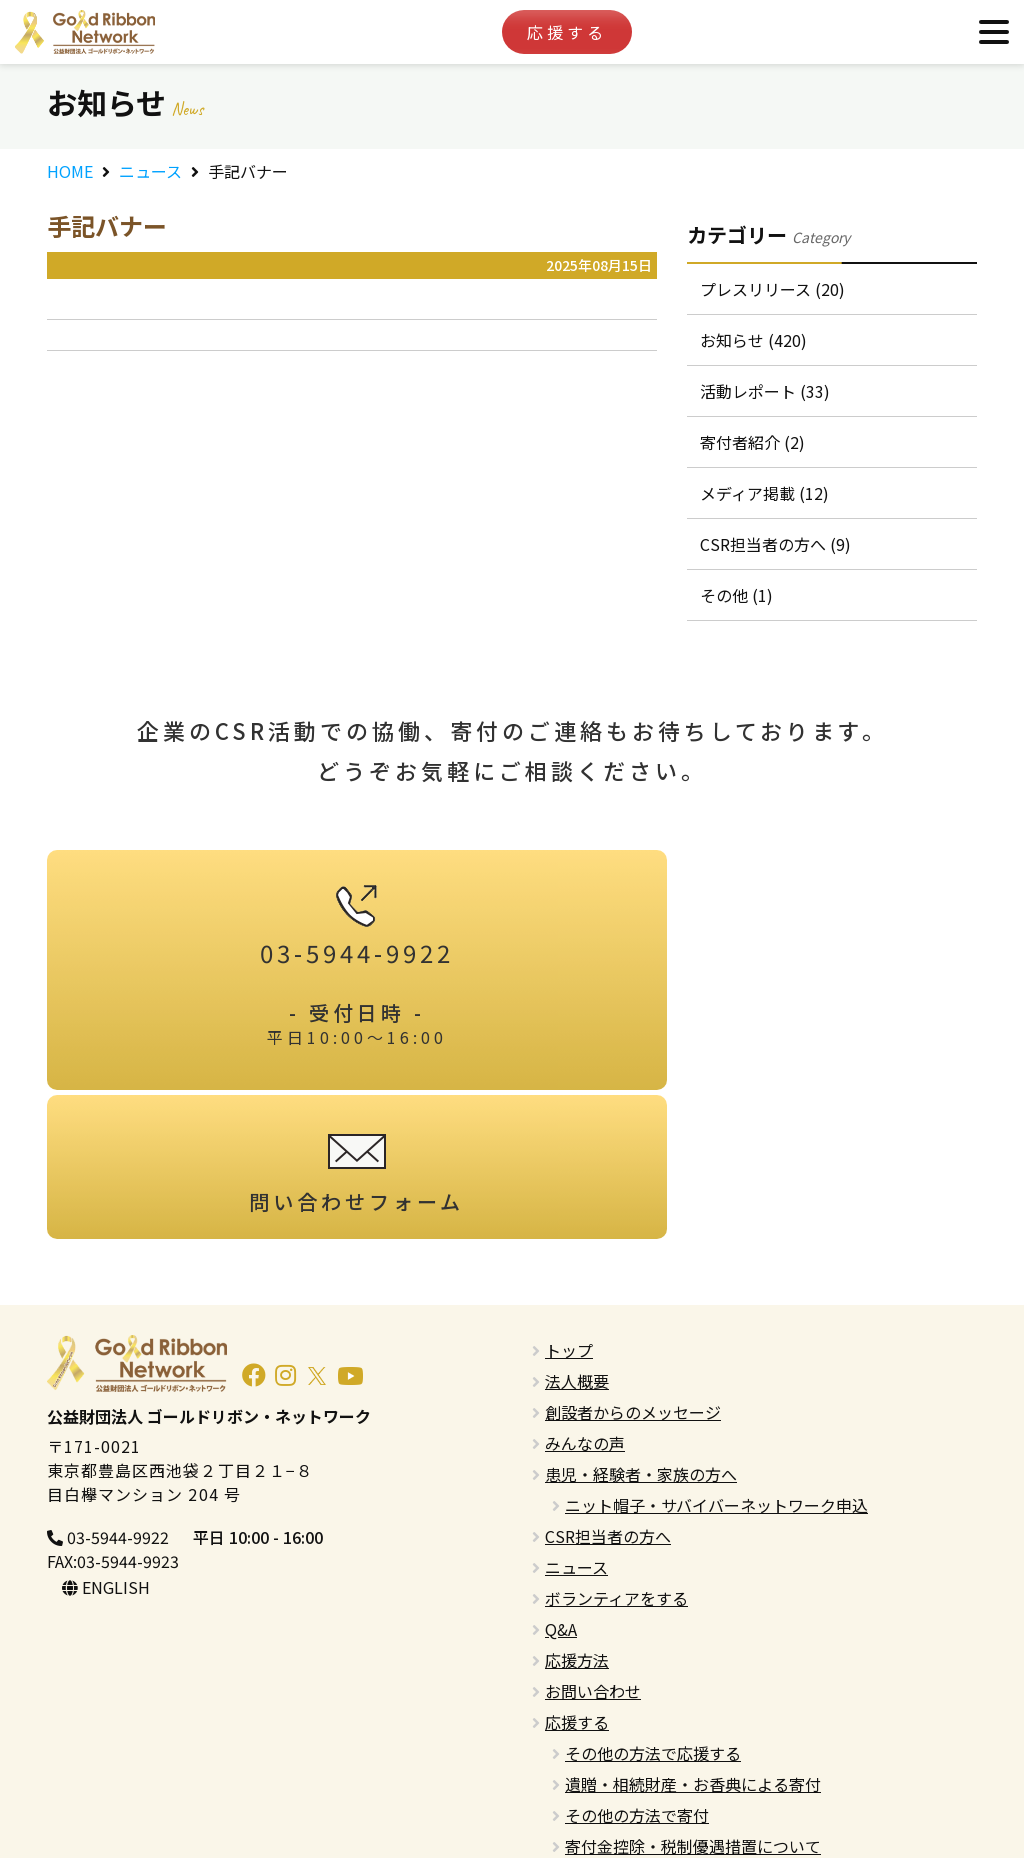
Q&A (561, 1502)
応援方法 (577, 1533)
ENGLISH (106, 1461)
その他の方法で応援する (653, 1626)
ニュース (150, 171)
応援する (567, 32)
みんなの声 (585, 1316)
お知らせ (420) (755, 346)
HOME (70, 171)
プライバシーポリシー (625, 1781)
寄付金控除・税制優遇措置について (693, 1719)
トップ (569, 1223)
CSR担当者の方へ (608, 1409)
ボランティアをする (616, 1471)
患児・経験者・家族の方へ (641, 1347)
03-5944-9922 (108, 1410)
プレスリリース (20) (774, 291)
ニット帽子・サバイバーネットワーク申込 (716, 1378)
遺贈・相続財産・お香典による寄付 (693, 1657)
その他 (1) (738, 621)
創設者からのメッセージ (633, 1285)
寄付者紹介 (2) (754, 456)
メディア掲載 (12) (766, 511)
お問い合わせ (593, 1564)
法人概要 (577, 1254)
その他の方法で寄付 (637, 1688)
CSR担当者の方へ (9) (777, 566)
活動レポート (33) (767, 401)
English (571, 1750)
